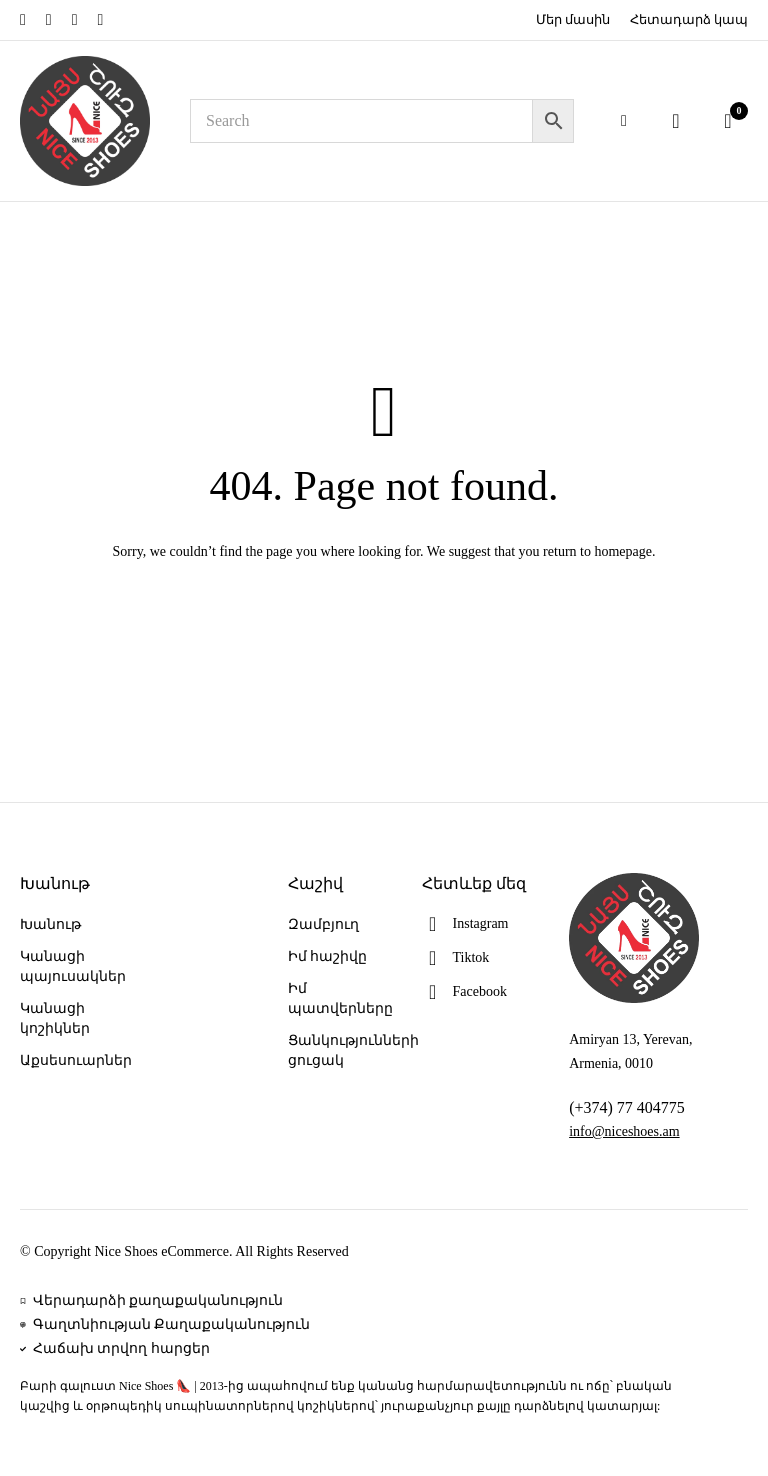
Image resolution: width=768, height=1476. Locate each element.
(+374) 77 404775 (627, 1107)
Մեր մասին (573, 19)
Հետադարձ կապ (689, 19)
